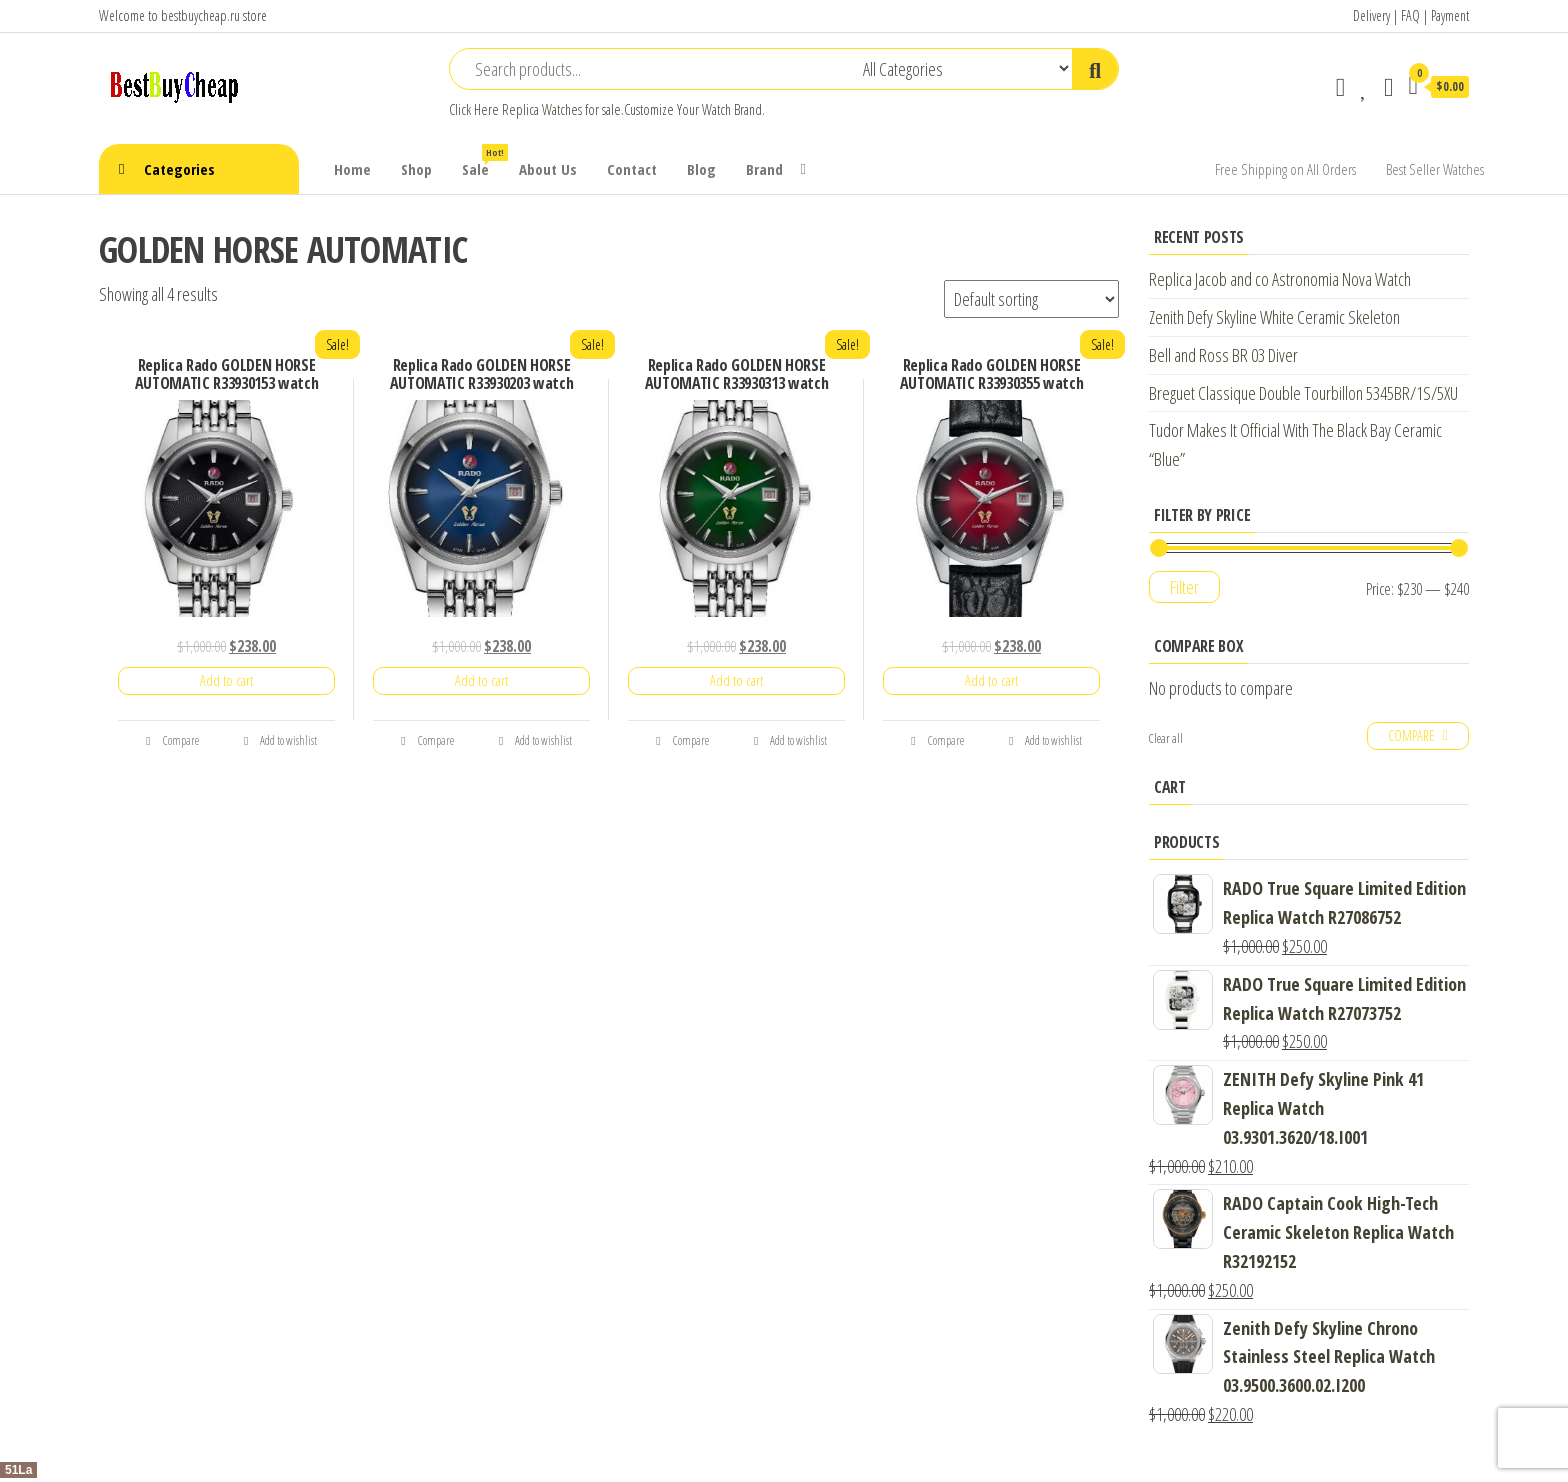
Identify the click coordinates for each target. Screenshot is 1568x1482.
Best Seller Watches (1435, 169)
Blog (701, 169)
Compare (172, 740)
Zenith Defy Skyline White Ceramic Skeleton (1274, 317)
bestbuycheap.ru (200, 15)
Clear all (1166, 738)
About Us (548, 169)
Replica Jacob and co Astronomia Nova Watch (1280, 279)
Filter (1184, 587)
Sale (483, 161)
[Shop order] (1031, 299)
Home (352, 169)
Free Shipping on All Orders (1285, 169)
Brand (764, 169)
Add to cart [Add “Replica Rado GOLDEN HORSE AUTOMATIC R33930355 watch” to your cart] (991, 680)
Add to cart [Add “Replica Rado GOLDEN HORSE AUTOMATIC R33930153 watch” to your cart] (226, 680)
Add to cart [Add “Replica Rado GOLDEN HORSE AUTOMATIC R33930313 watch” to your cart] (736, 680)
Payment (1450, 15)
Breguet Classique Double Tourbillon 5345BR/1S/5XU (1303, 393)
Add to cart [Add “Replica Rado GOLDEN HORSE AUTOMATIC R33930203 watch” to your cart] (481, 680)
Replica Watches (542, 109)
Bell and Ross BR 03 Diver (1223, 355)
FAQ (1410, 15)
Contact (632, 169)
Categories (179, 169)
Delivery (1371, 15)
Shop (416, 169)
